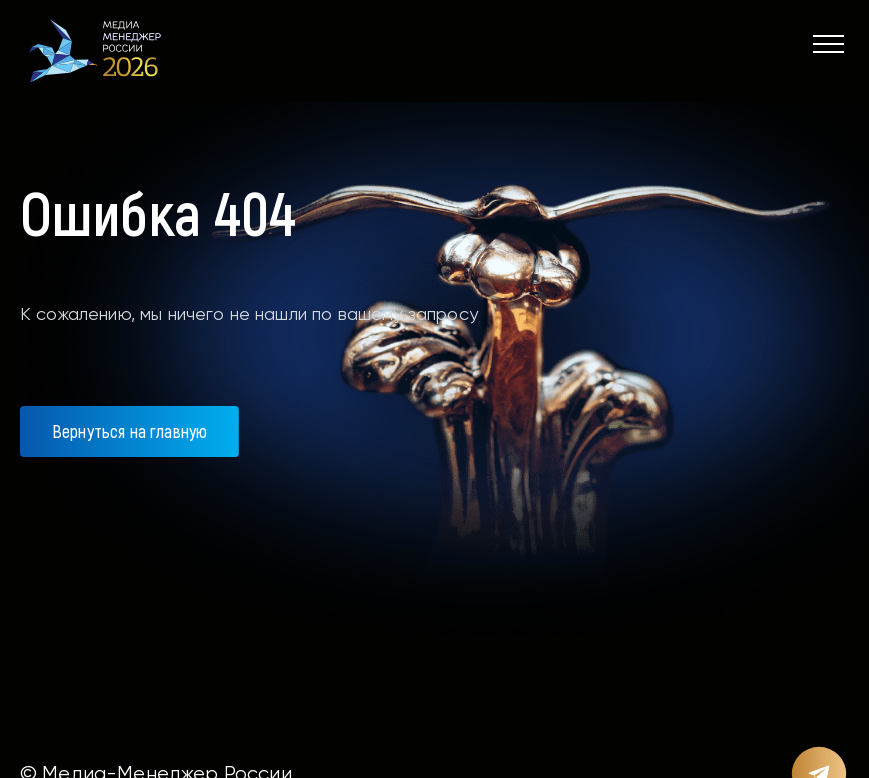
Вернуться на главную (129, 431)
